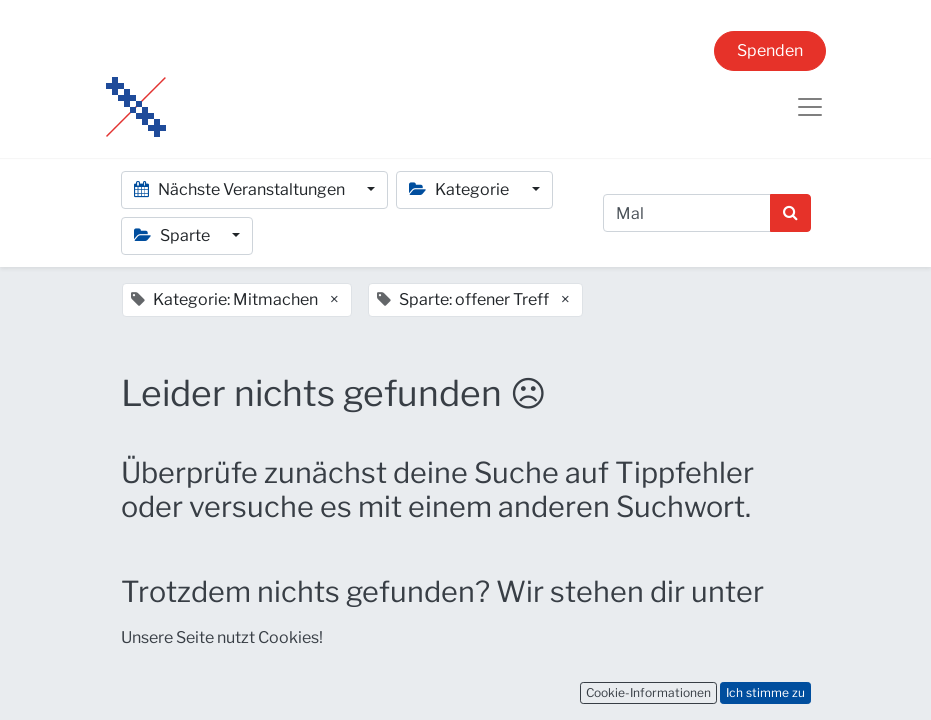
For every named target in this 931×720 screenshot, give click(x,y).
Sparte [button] (173, 235)
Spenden (770, 50)
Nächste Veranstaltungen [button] (241, 189)
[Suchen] (790, 213)
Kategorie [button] (460, 189)
